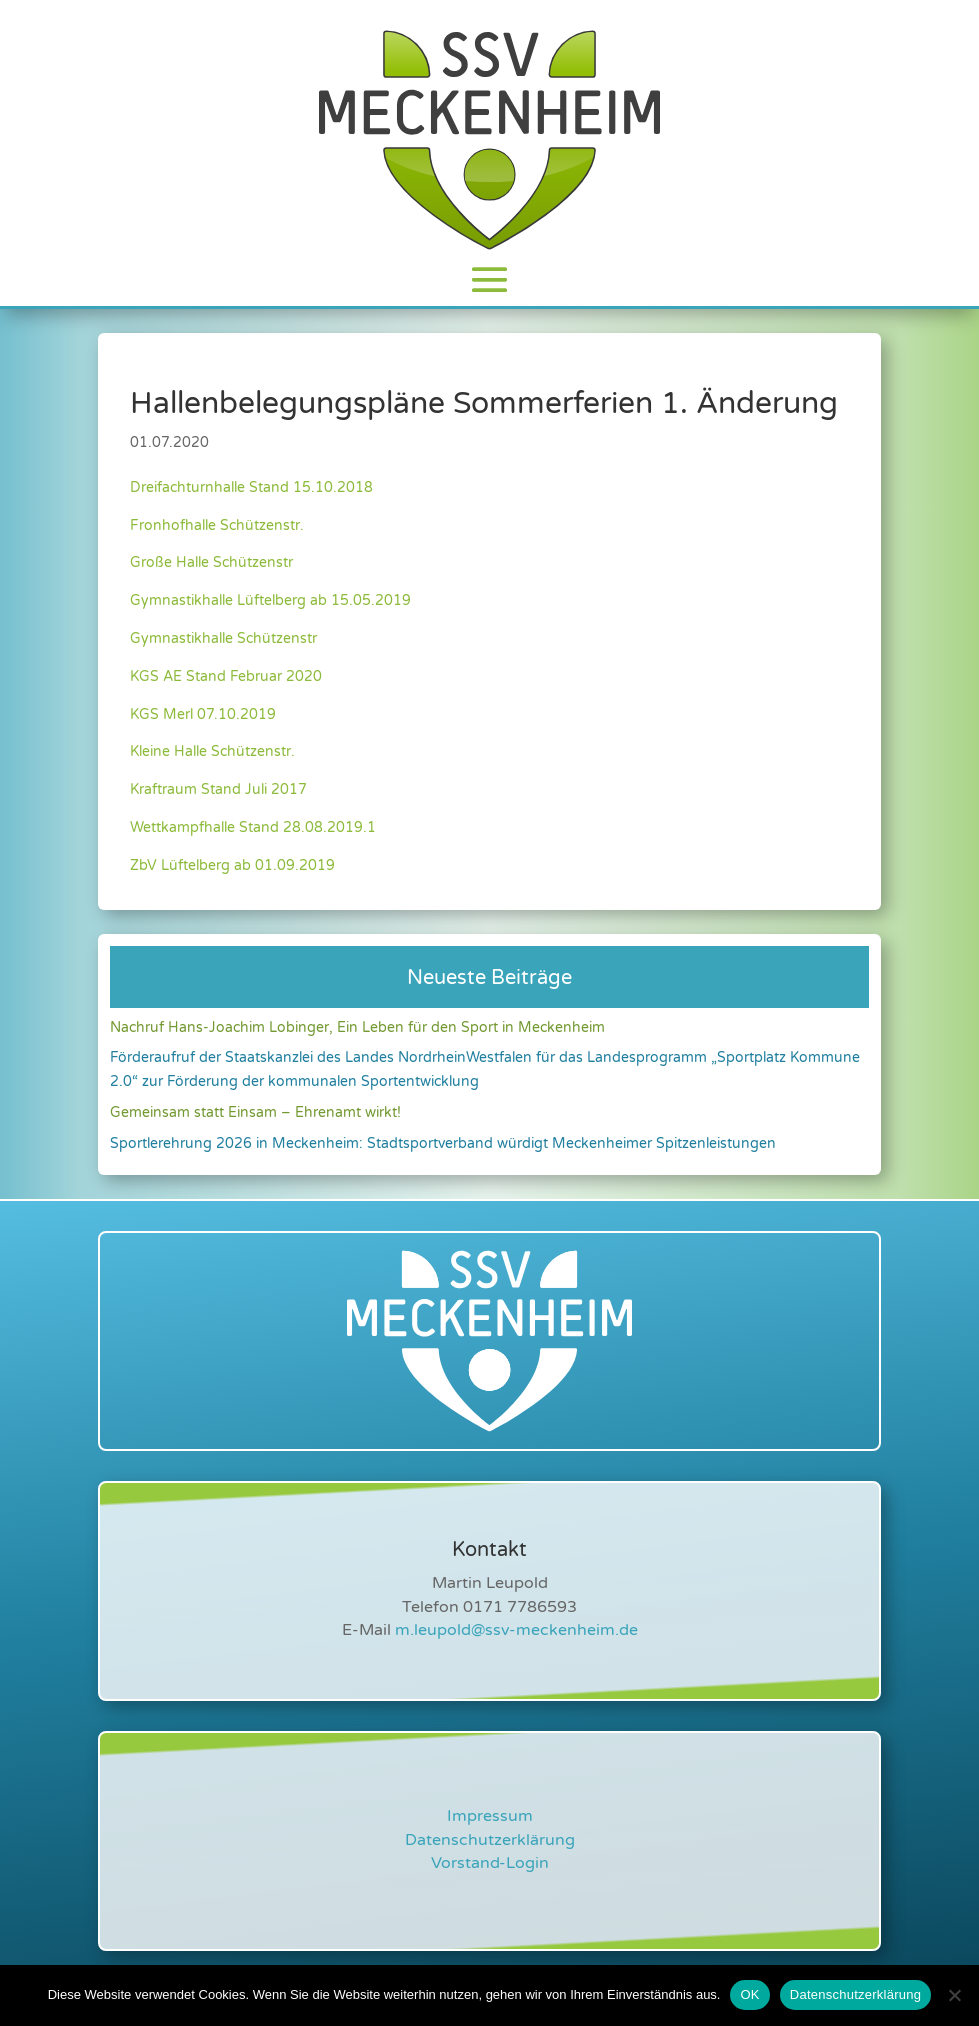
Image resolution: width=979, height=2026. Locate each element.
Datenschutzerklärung (490, 1840)
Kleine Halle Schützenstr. (212, 751)
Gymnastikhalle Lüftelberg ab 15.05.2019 (270, 600)
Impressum (490, 1816)
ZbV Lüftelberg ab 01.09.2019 (232, 865)
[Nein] (954, 1995)
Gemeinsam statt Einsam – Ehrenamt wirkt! (255, 1112)
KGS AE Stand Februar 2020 (226, 676)
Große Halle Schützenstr (211, 562)
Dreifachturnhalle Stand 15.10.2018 (251, 487)
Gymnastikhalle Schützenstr (223, 638)
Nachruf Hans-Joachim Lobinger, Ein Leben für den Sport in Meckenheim (357, 1027)
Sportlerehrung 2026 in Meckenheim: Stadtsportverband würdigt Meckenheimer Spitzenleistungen (443, 1143)
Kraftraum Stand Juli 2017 (218, 789)
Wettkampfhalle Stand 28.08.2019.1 (253, 827)
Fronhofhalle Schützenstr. (217, 525)
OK (749, 1994)
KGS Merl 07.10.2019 (203, 714)
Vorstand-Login (490, 1863)
